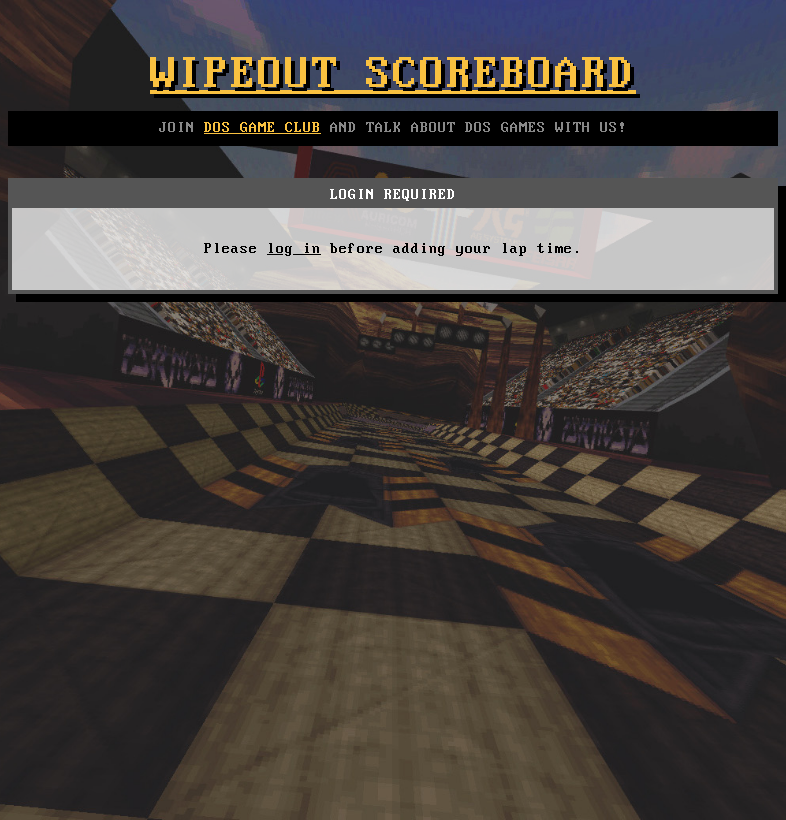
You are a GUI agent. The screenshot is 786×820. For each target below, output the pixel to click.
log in (294, 249)
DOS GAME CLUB (262, 128)
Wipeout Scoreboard (393, 75)
